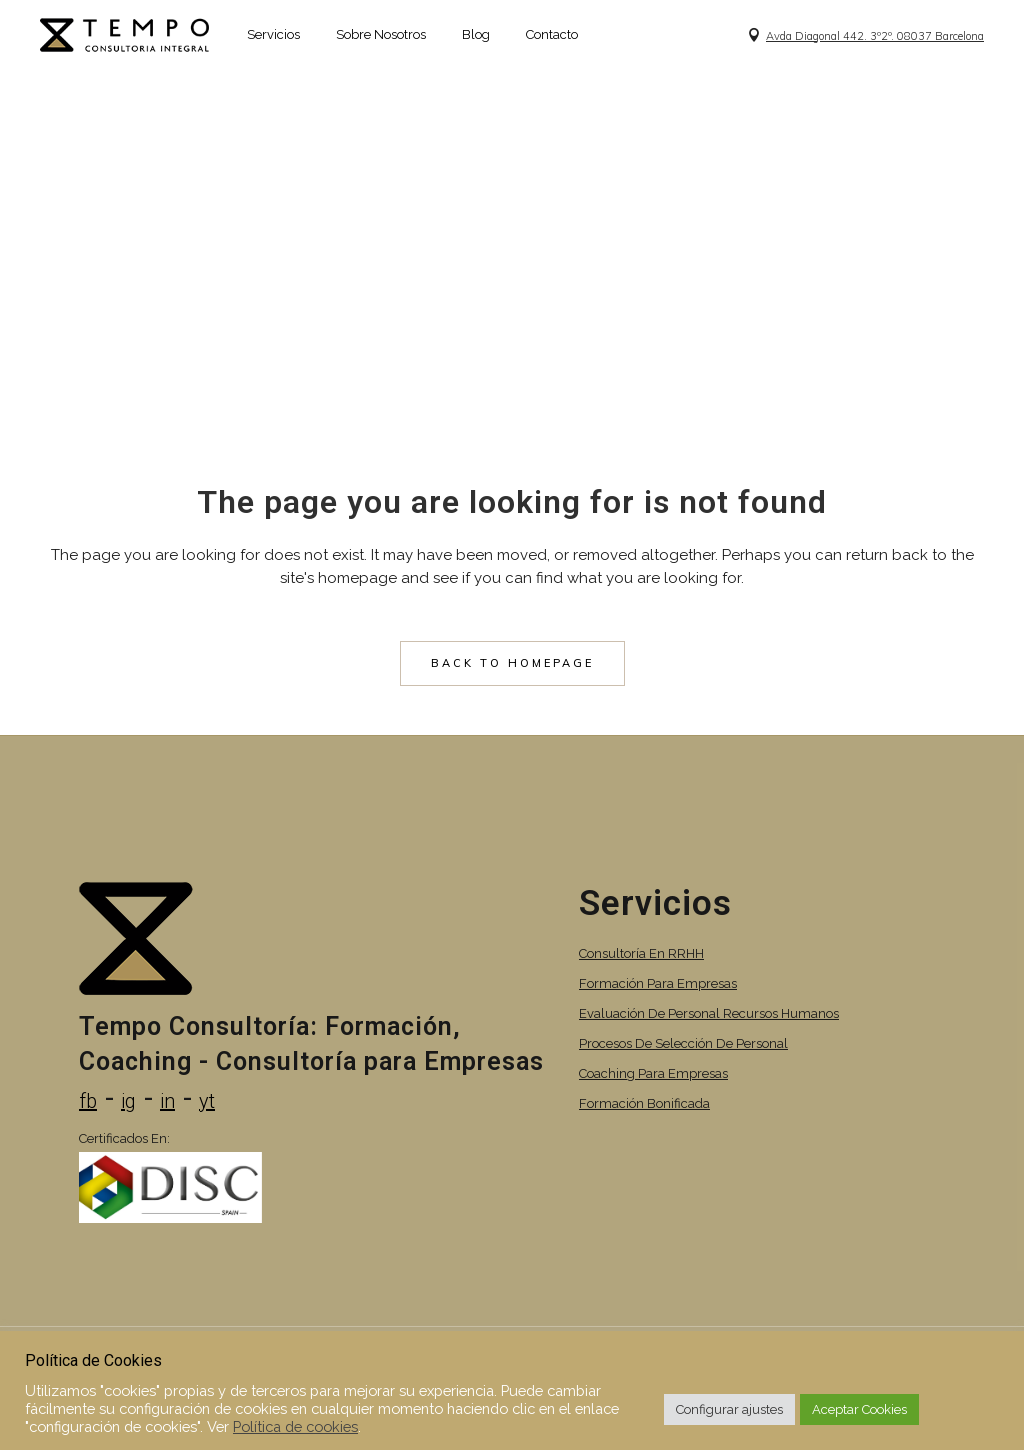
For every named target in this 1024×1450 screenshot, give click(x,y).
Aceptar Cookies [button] (859, 1409)
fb (88, 1101)
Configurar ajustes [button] (729, 1409)
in (167, 1101)
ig (128, 1101)
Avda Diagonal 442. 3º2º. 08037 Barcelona (875, 36)
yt (207, 1101)
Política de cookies (295, 1426)
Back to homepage (512, 663)
